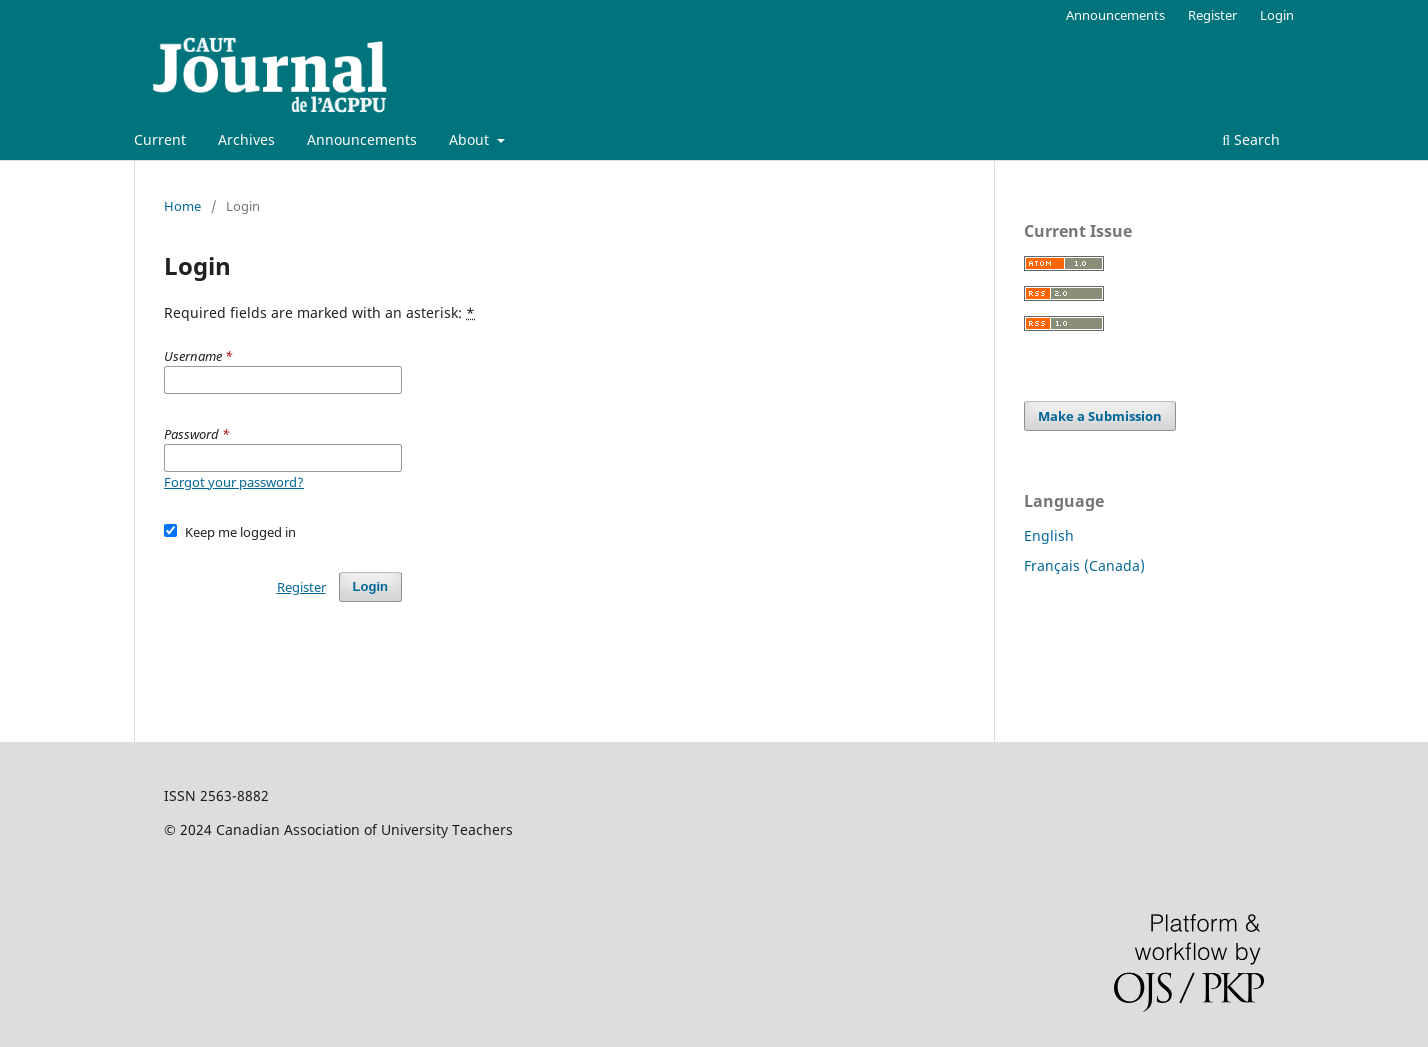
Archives (246, 139)
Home (182, 206)
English (1049, 535)
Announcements (362, 139)
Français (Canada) (1084, 565)
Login (1277, 15)
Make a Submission (1100, 416)
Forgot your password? (234, 482)
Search (1251, 139)
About (471, 139)
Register (1212, 15)
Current (160, 139)
